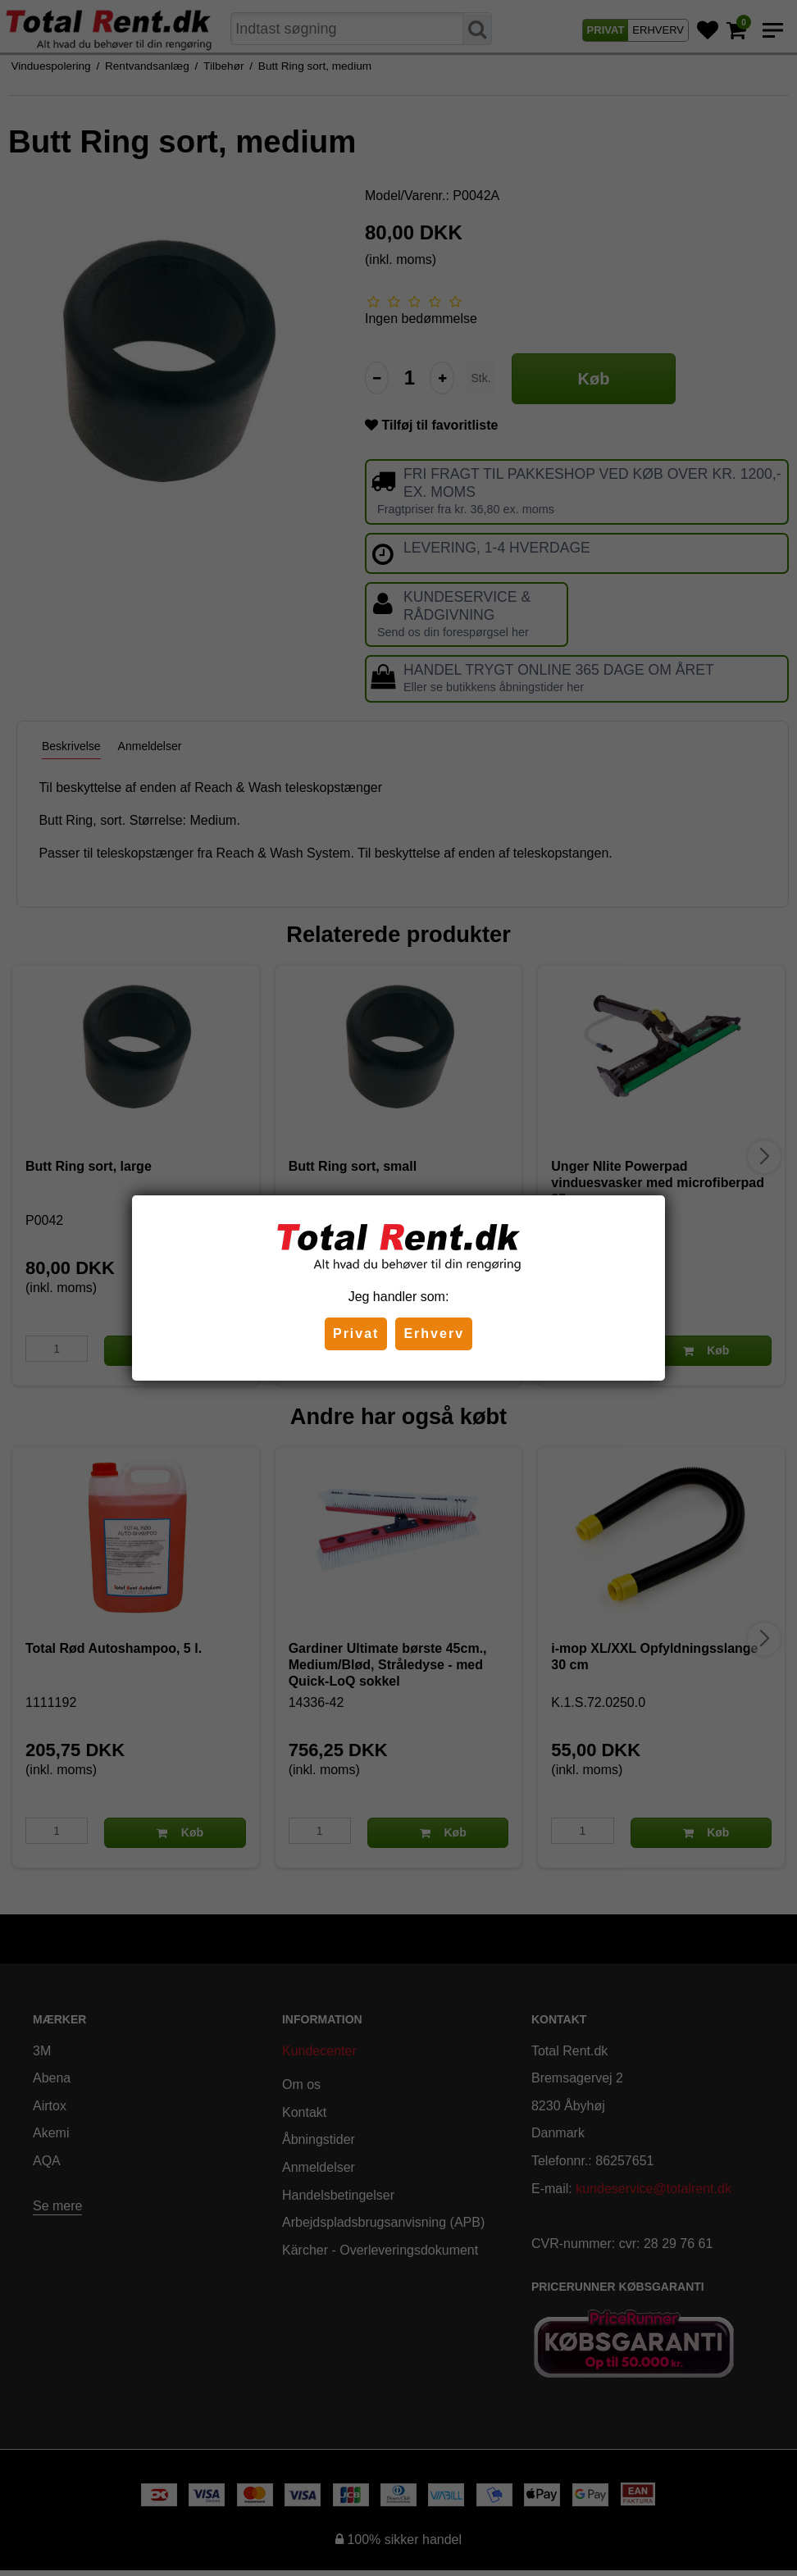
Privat (356, 1333)
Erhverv (433, 1333)
